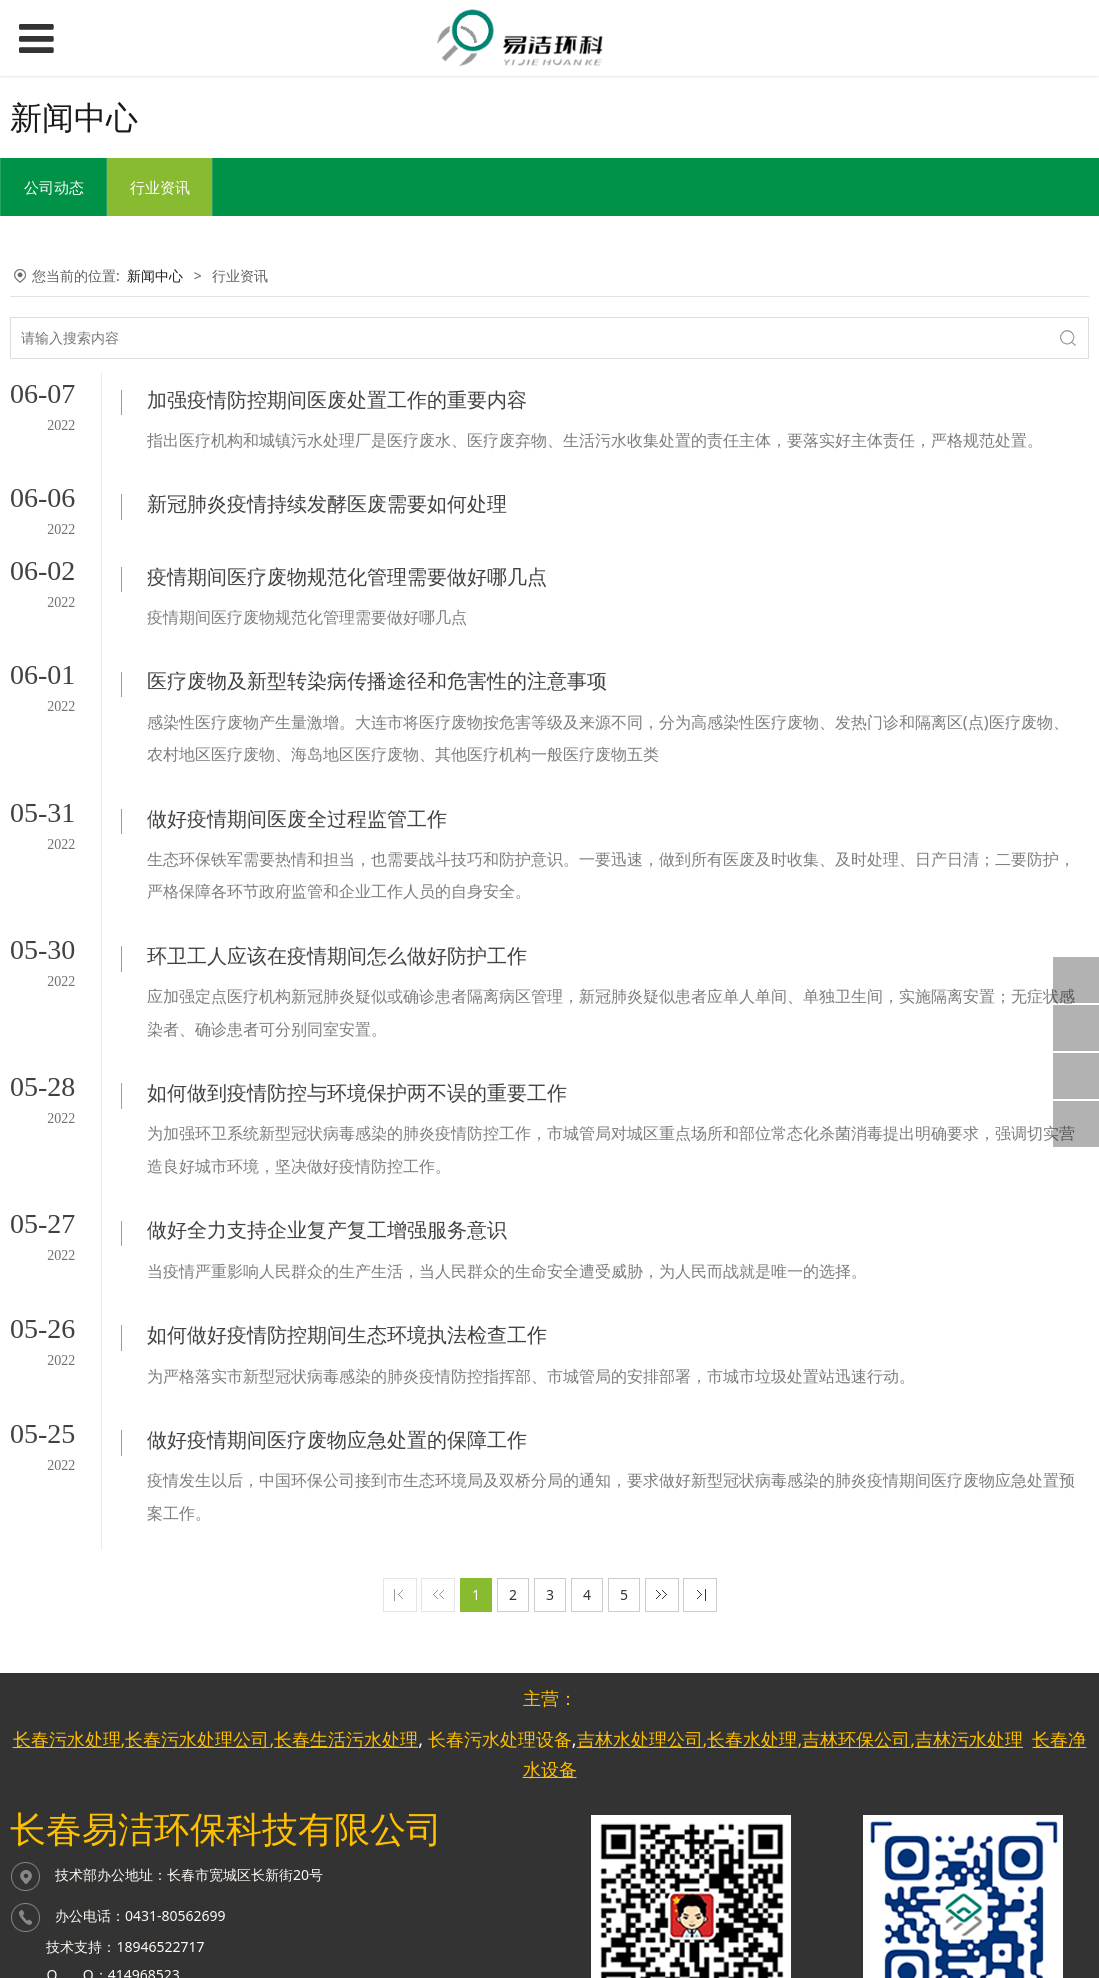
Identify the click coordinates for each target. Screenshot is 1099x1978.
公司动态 (54, 187)
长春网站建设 (599, 1878)
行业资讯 (160, 187)
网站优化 (487, 1908)
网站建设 (487, 1878)
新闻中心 (155, 275)
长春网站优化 (599, 1908)
